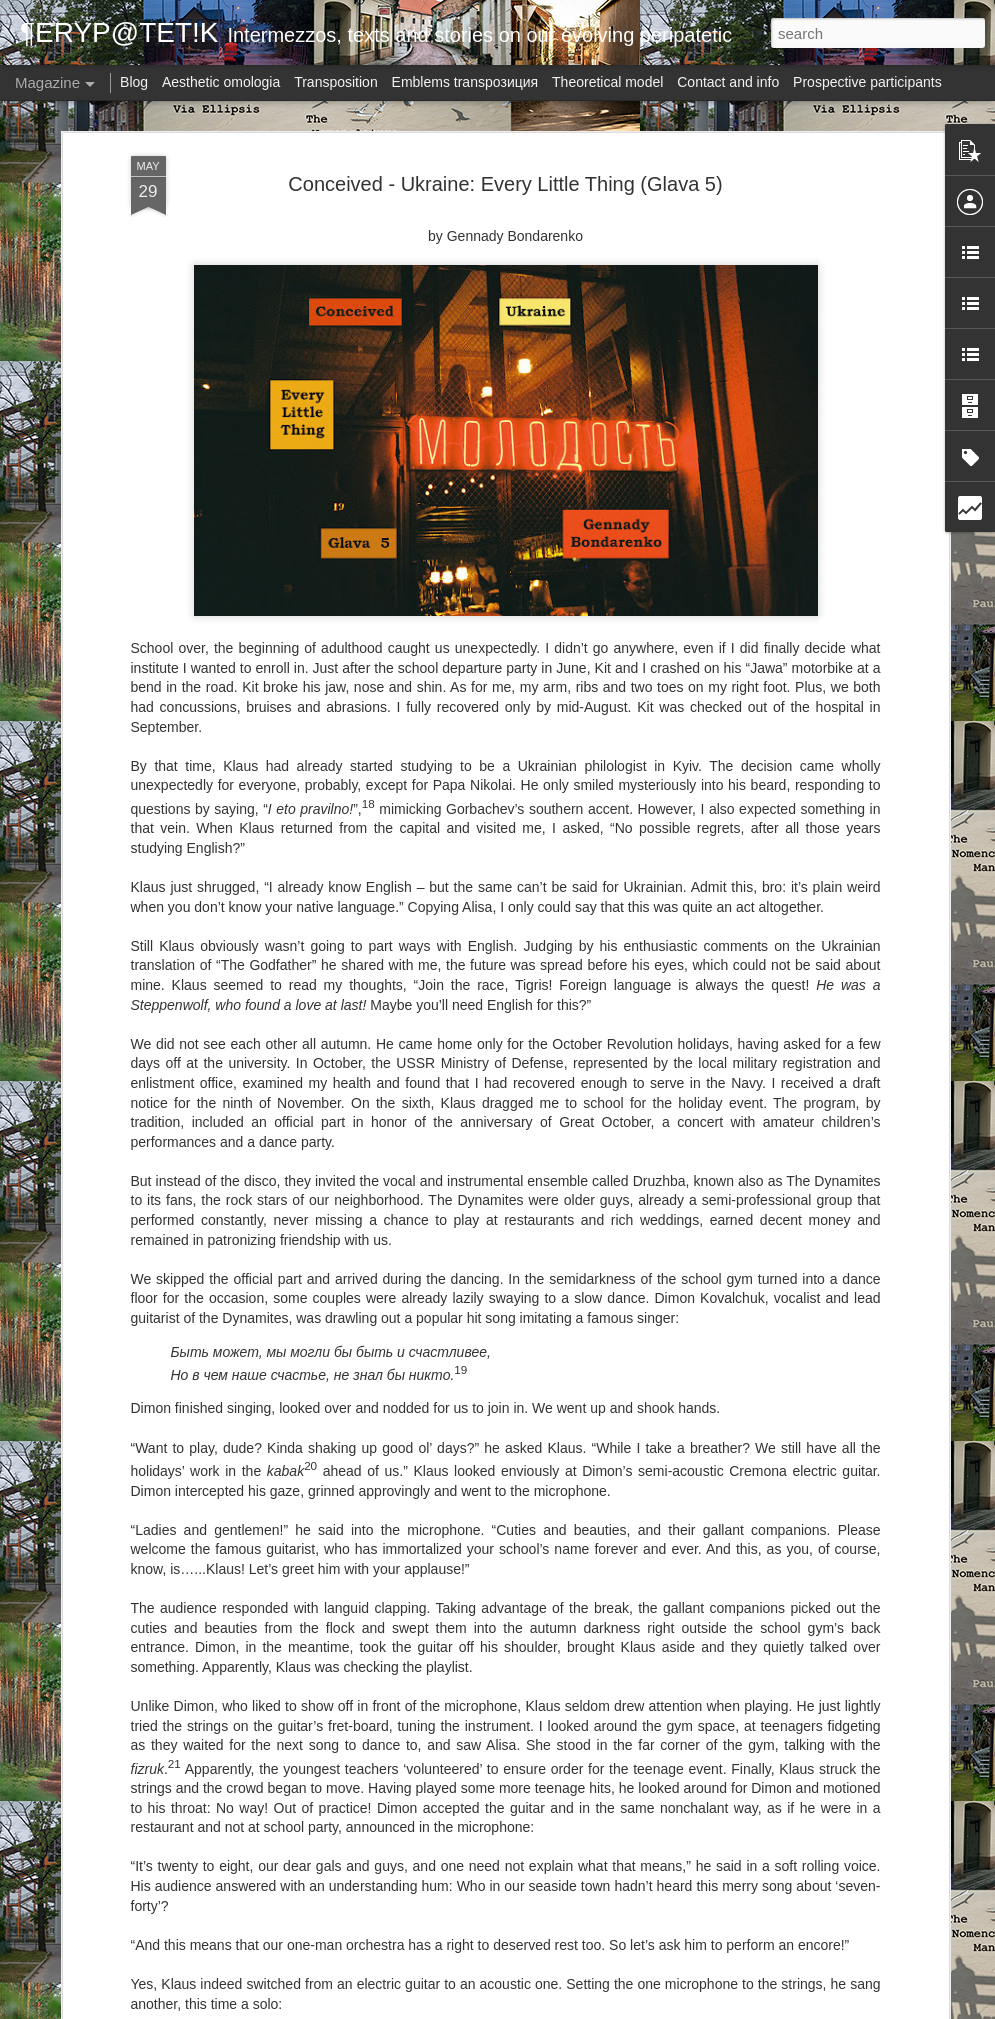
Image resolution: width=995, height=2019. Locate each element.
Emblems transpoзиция (465, 82)
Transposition (336, 82)
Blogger (598, 2008)
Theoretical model (607, 82)
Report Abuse (656, 2008)
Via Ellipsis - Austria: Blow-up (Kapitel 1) (451, 1769)
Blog (134, 82)
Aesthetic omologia (221, 82)
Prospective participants (867, 82)
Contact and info (728, 82)
